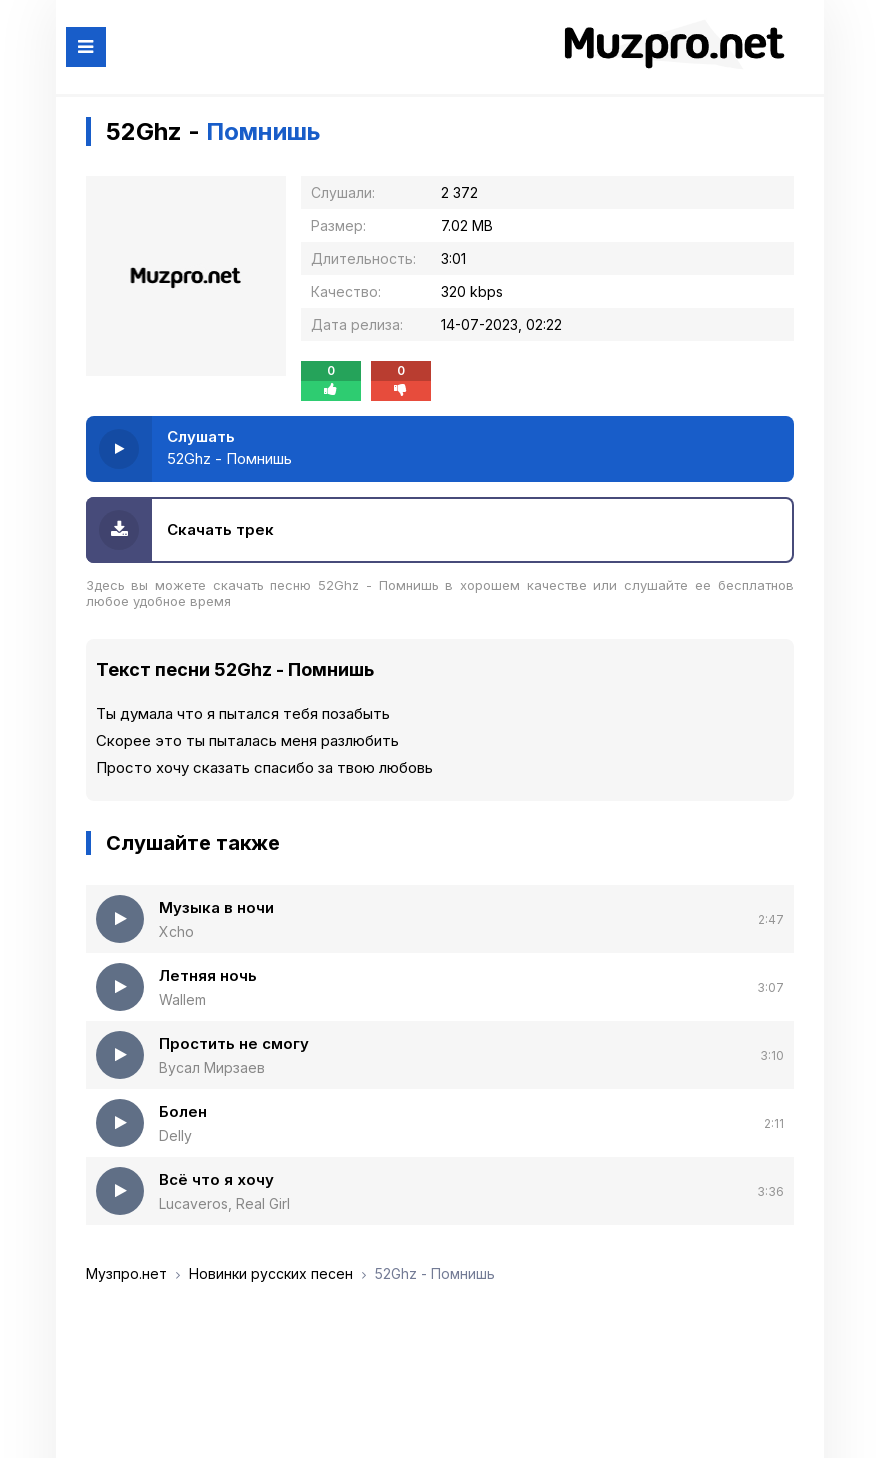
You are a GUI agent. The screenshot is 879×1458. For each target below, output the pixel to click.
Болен (183, 1111)
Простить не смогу (234, 1043)
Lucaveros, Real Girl (224, 1203)
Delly (175, 1135)
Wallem (182, 999)
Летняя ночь (208, 975)
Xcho (176, 931)
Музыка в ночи (216, 907)
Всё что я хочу (216, 1179)
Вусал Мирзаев (212, 1067)
